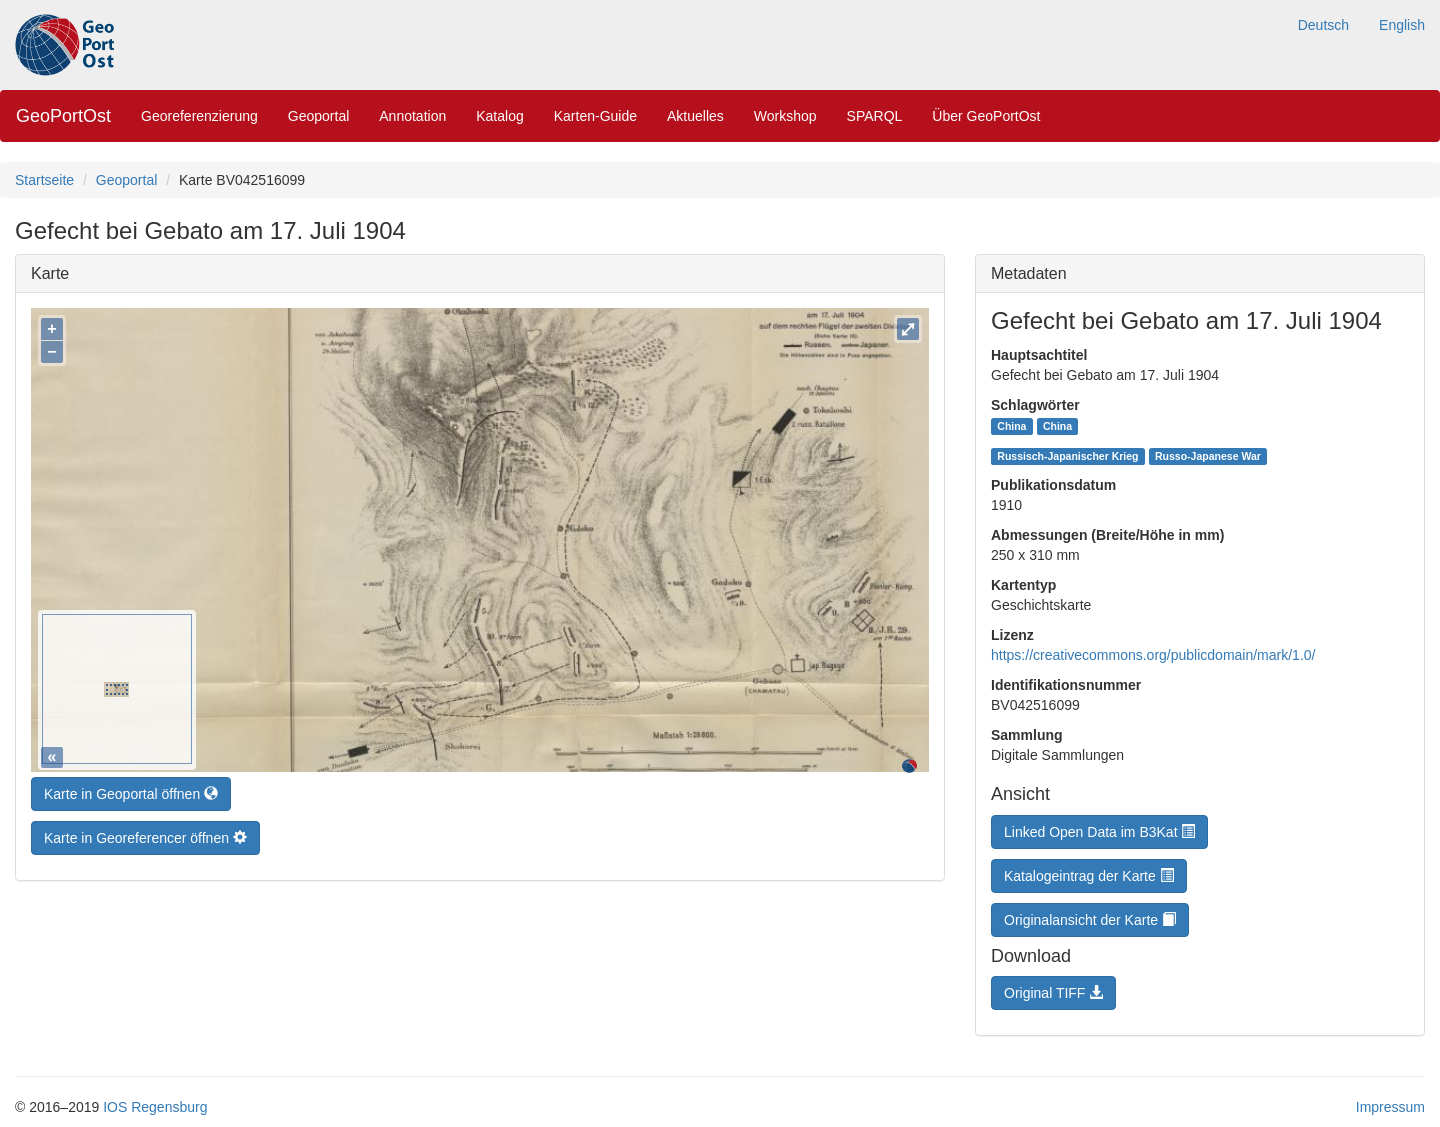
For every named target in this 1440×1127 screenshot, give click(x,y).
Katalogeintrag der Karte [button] (1089, 876)
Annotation (412, 116)
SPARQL (875, 116)
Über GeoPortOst (986, 116)
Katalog (499, 116)
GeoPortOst (63, 116)
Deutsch (1323, 25)
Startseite (44, 180)
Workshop (785, 116)
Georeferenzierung (199, 116)
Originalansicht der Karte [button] (1090, 920)
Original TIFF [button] (1053, 993)
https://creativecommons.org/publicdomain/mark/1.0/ (1153, 655)
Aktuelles (695, 116)
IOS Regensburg (155, 1107)
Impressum (1390, 1107)
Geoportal (318, 116)
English (1402, 25)
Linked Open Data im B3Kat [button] (1099, 832)
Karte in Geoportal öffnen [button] (131, 789)
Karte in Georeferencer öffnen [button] (145, 833)
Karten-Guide (595, 116)
